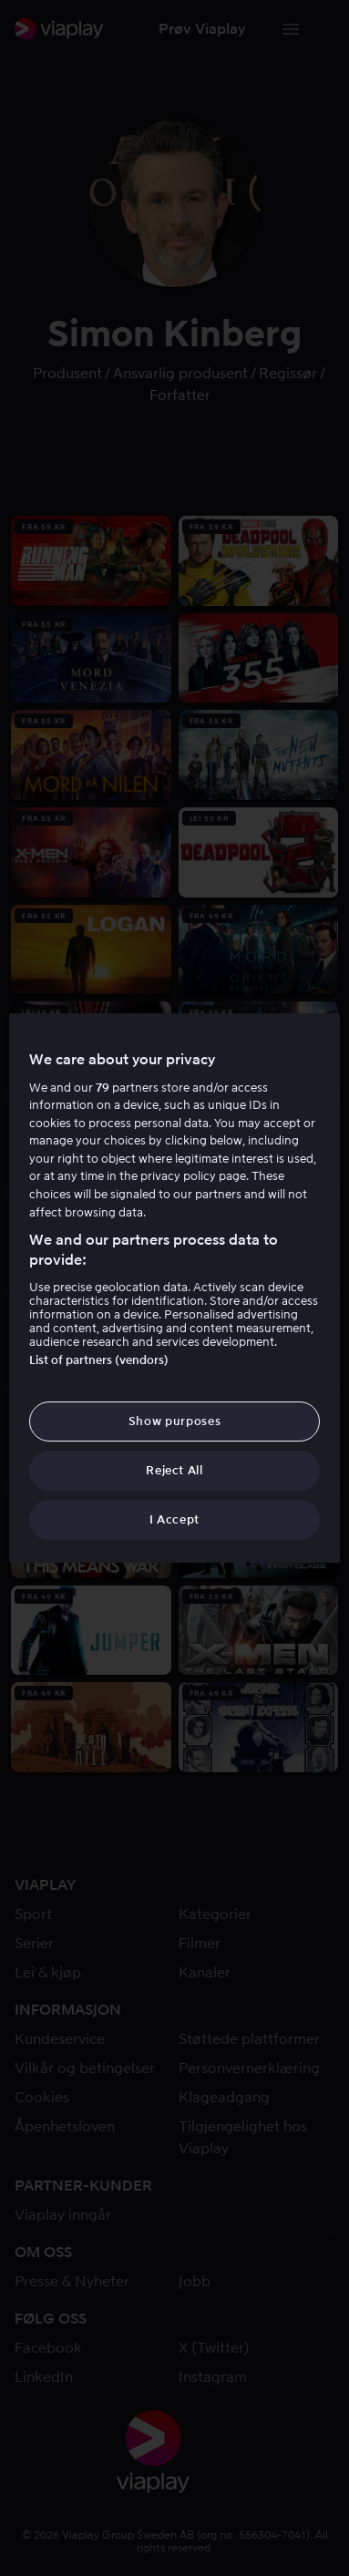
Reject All (174, 1470)
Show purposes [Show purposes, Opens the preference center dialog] (174, 1421)
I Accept (174, 1519)
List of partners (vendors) (99, 1360)
